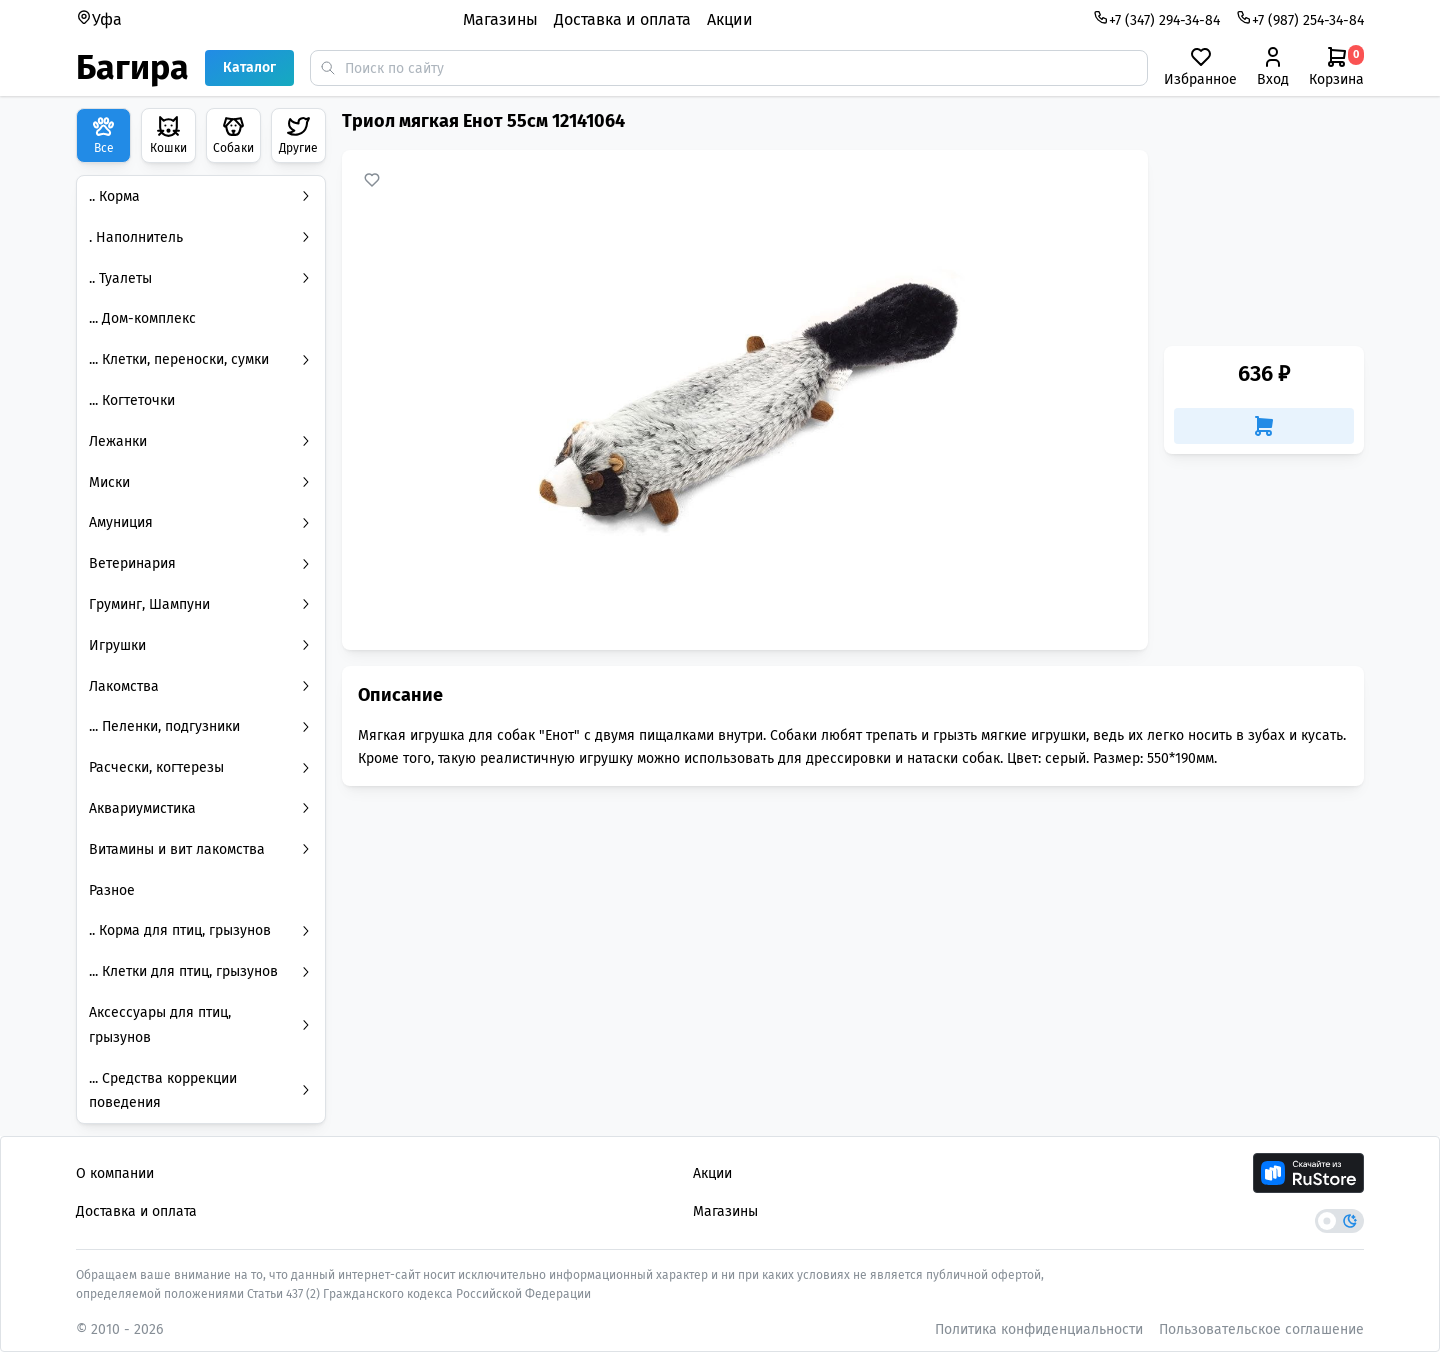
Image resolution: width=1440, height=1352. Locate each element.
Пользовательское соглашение (1261, 1329)
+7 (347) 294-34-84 (1156, 19)
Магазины (500, 19)
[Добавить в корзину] (1264, 426)
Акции (730, 19)
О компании (115, 1173)
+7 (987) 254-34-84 (1300, 19)
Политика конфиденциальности (1039, 1329)
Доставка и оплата (622, 19)
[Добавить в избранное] (372, 180)
